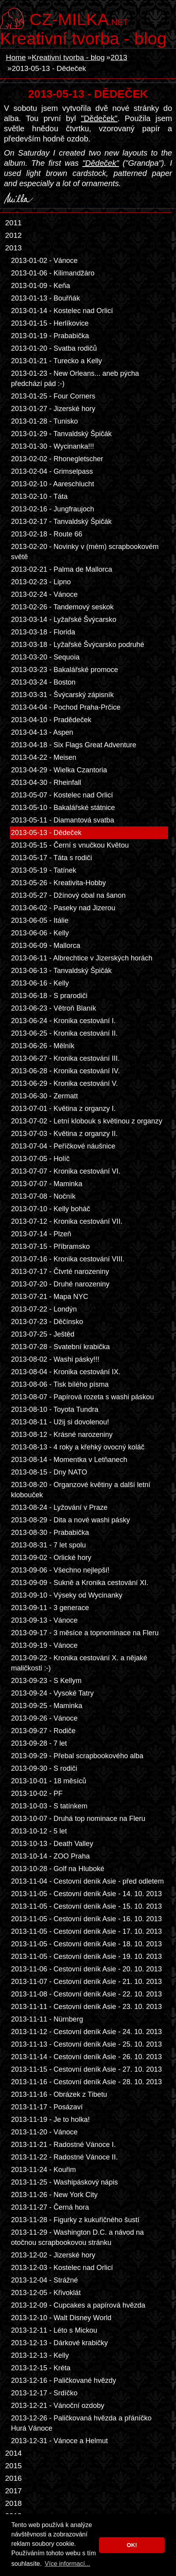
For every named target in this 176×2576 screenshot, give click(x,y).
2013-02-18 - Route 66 (46, 534)
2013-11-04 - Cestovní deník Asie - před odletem (87, 1881)
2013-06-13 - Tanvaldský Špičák (61, 971)
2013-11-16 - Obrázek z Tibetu (59, 2094)
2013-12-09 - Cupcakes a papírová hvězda (78, 2305)
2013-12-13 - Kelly (40, 2355)
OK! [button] (131, 2545)
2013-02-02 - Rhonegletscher (57, 459)
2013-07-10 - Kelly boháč (50, 1209)
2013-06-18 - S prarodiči (49, 996)
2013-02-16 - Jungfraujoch (52, 509)
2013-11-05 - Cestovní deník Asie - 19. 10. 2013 (86, 1956)
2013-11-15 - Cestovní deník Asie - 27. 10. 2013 (86, 2069)
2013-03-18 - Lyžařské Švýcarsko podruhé (77, 645)
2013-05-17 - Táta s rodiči (51, 858)
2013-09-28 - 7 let (39, 1743)
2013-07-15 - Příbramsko (50, 1246)
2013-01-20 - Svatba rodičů (54, 348)
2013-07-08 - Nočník (43, 1196)
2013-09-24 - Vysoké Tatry (52, 1693)
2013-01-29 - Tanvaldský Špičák (61, 434)
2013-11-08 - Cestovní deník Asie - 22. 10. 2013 (86, 1994)
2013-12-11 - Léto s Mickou (54, 2330)
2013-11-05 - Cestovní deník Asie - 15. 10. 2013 (86, 1906)
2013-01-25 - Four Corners (53, 396)
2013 (119, 57)
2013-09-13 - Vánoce (44, 1620)
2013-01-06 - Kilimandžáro (52, 273)
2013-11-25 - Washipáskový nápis (64, 2182)
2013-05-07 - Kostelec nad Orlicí (62, 795)
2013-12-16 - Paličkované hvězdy (63, 2380)
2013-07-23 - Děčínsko (47, 1322)
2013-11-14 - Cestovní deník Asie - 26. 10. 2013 (86, 2057)
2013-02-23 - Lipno (41, 582)
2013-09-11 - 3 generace (50, 1608)
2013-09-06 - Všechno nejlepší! (60, 1570)
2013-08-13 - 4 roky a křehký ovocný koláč (78, 1447)
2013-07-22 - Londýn (44, 1309)
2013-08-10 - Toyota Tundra (54, 1409)
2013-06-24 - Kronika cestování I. (63, 1021)
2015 (13, 2466)
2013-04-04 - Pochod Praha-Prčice (66, 707)
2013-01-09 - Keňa (40, 286)
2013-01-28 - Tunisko (44, 421)
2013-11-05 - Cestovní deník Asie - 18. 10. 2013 (86, 1944)
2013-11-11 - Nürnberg (47, 2019)
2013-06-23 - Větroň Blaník (53, 1008)
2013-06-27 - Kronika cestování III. (65, 1058)
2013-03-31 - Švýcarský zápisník (62, 695)
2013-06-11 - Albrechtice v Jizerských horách (81, 958)
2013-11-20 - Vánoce (44, 2132)
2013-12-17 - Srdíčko (44, 2393)
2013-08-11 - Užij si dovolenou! (60, 1422)
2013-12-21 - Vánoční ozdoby (57, 2405)
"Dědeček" (99, 118)
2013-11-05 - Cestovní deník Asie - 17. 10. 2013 (86, 1931)
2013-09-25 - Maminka (46, 1706)
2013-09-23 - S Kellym (46, 1681)
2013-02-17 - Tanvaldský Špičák (61, 521)
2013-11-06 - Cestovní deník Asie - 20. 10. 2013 (86, 1969)
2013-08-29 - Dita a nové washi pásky (70, 1520)
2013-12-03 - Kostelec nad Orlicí (62, 2268)
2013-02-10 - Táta (39, 496)
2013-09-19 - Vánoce (44, 1645)
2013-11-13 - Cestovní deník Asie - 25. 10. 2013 (86, 2044)
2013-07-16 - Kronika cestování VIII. (68, 1259)
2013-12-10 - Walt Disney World (61, 2318)
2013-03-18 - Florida (43, 632)
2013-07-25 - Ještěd (42, 1334)
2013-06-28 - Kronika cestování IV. (65, 1071)
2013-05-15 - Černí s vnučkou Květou (70, 845)
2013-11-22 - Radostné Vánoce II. (64, 2157)
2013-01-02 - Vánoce (44, 260)
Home (16, 57)
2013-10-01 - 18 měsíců (48, 1781)
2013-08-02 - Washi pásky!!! (55, 1359)
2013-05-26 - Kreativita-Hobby (58, 883)
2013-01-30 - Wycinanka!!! (52, 446)
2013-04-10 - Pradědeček (51, 720)
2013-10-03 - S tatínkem (49, 1806)
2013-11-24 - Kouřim (43, 2170)
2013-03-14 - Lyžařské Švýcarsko (63, 619)
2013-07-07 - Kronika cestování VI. (66, 1171)
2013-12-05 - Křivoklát (46, 2293)
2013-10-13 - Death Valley (52, 1844)
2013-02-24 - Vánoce (44, 594)
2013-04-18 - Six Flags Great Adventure (73, 745)
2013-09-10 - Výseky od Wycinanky (66, 1595)
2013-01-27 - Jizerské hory (53, 409)
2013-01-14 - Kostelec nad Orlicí (62, 311)
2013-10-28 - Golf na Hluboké (57, 1869)
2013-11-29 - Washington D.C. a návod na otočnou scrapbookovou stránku (77, 2237)
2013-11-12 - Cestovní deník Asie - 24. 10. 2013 (86, 2032)
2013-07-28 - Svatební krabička (60, 1347)
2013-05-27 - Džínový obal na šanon (68, 895)
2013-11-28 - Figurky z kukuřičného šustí (75, 2220)
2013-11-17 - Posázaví (46, 2107)
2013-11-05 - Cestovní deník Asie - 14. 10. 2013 (86, 1894)
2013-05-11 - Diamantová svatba (62, 820)
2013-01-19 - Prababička (50, 336)
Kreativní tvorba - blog (83, 38)
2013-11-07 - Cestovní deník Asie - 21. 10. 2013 (86, 1981)
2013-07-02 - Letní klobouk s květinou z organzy (86, 1121)
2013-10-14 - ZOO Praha (50, 1856)
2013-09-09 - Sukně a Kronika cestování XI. (79, 1583)
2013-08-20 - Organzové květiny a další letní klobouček (80, 1490)
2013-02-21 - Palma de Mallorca (61, 569)
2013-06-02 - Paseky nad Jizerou (63, 908)
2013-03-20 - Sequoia (45, 657)
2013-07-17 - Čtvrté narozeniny (60, 1271)
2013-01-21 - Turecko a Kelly (56, 361)
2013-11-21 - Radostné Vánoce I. (63, 2144)
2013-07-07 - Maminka (46, 1184)
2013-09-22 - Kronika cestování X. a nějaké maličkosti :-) (79, 1663)
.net (78, 18)
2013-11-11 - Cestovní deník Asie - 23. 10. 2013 (86, 2007)
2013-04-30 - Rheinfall (46, 782)
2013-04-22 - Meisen (43, 757)
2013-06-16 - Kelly (40, 983)
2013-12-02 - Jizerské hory (53, 2255)
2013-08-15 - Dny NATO (49, 1472)
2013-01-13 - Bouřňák (45, 298)
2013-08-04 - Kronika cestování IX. (66, 1372)
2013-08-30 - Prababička (50, 1532)
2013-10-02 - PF (36, 1793)
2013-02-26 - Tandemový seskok (62, 607)
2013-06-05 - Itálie (39, 920)
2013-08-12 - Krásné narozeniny (62, 1434)
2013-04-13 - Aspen (42, 732)
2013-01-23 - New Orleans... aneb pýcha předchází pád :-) (75, 379)
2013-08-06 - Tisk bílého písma (60, 1384)
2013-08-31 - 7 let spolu (48, 1545)
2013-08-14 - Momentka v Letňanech (69, 1460)
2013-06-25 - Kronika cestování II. (64, 1033)
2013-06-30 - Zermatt (44, 1096)
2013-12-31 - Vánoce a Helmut (59, 2441)
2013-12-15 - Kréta (40, 2368)
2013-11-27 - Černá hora (50, 2207)
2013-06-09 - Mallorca (45, 945)
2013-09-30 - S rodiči (44, 1768)
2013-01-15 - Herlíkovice (49, 323)
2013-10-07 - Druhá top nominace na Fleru (78, 1818)
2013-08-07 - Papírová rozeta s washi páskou (82, 1397)
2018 (13, 2503)
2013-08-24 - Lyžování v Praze (59, 1507)
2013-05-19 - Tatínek (43, 870)
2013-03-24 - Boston (43, 682)
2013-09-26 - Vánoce (44, 1718)
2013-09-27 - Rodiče (43, 1731)
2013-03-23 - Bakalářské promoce (64, 670)
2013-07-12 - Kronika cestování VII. (67, 1221)
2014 (13, 2453)
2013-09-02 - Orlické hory (51, 1558)
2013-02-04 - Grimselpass (52, 471)
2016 (13, 2478)
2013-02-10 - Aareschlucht (52, 484)
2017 (13, 2491)
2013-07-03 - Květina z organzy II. (64, 1134)
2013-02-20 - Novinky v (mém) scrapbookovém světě (85, 552)
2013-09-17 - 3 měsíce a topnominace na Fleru (85, 1633)
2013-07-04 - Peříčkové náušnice (63, 1146)
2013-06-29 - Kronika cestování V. (64, 1083)
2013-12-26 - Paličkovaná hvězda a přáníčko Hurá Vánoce (81, 2423)
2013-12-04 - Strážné (44, 2280)
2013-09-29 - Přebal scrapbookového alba (77, 1756)
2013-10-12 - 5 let (39, 1831)
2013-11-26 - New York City (54, 2195)
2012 (13, 235)
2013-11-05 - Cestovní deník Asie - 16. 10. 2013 (86, 1919)
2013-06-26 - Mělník (42, 1046)
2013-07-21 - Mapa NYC (49, 1297)
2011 (13, 223)
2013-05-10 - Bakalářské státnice (63, 808)
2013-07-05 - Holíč (40, 1159)
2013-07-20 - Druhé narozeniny (60, 1284)
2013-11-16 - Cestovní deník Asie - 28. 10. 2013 (86, 2082)
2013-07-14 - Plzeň (41, 1234)
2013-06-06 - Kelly (40, 933)
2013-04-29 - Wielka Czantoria (59, 770)
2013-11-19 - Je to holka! (50, 2119)
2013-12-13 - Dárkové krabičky (59, 2343)
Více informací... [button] (67, 2563)
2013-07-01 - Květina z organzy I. (63, 1108)
